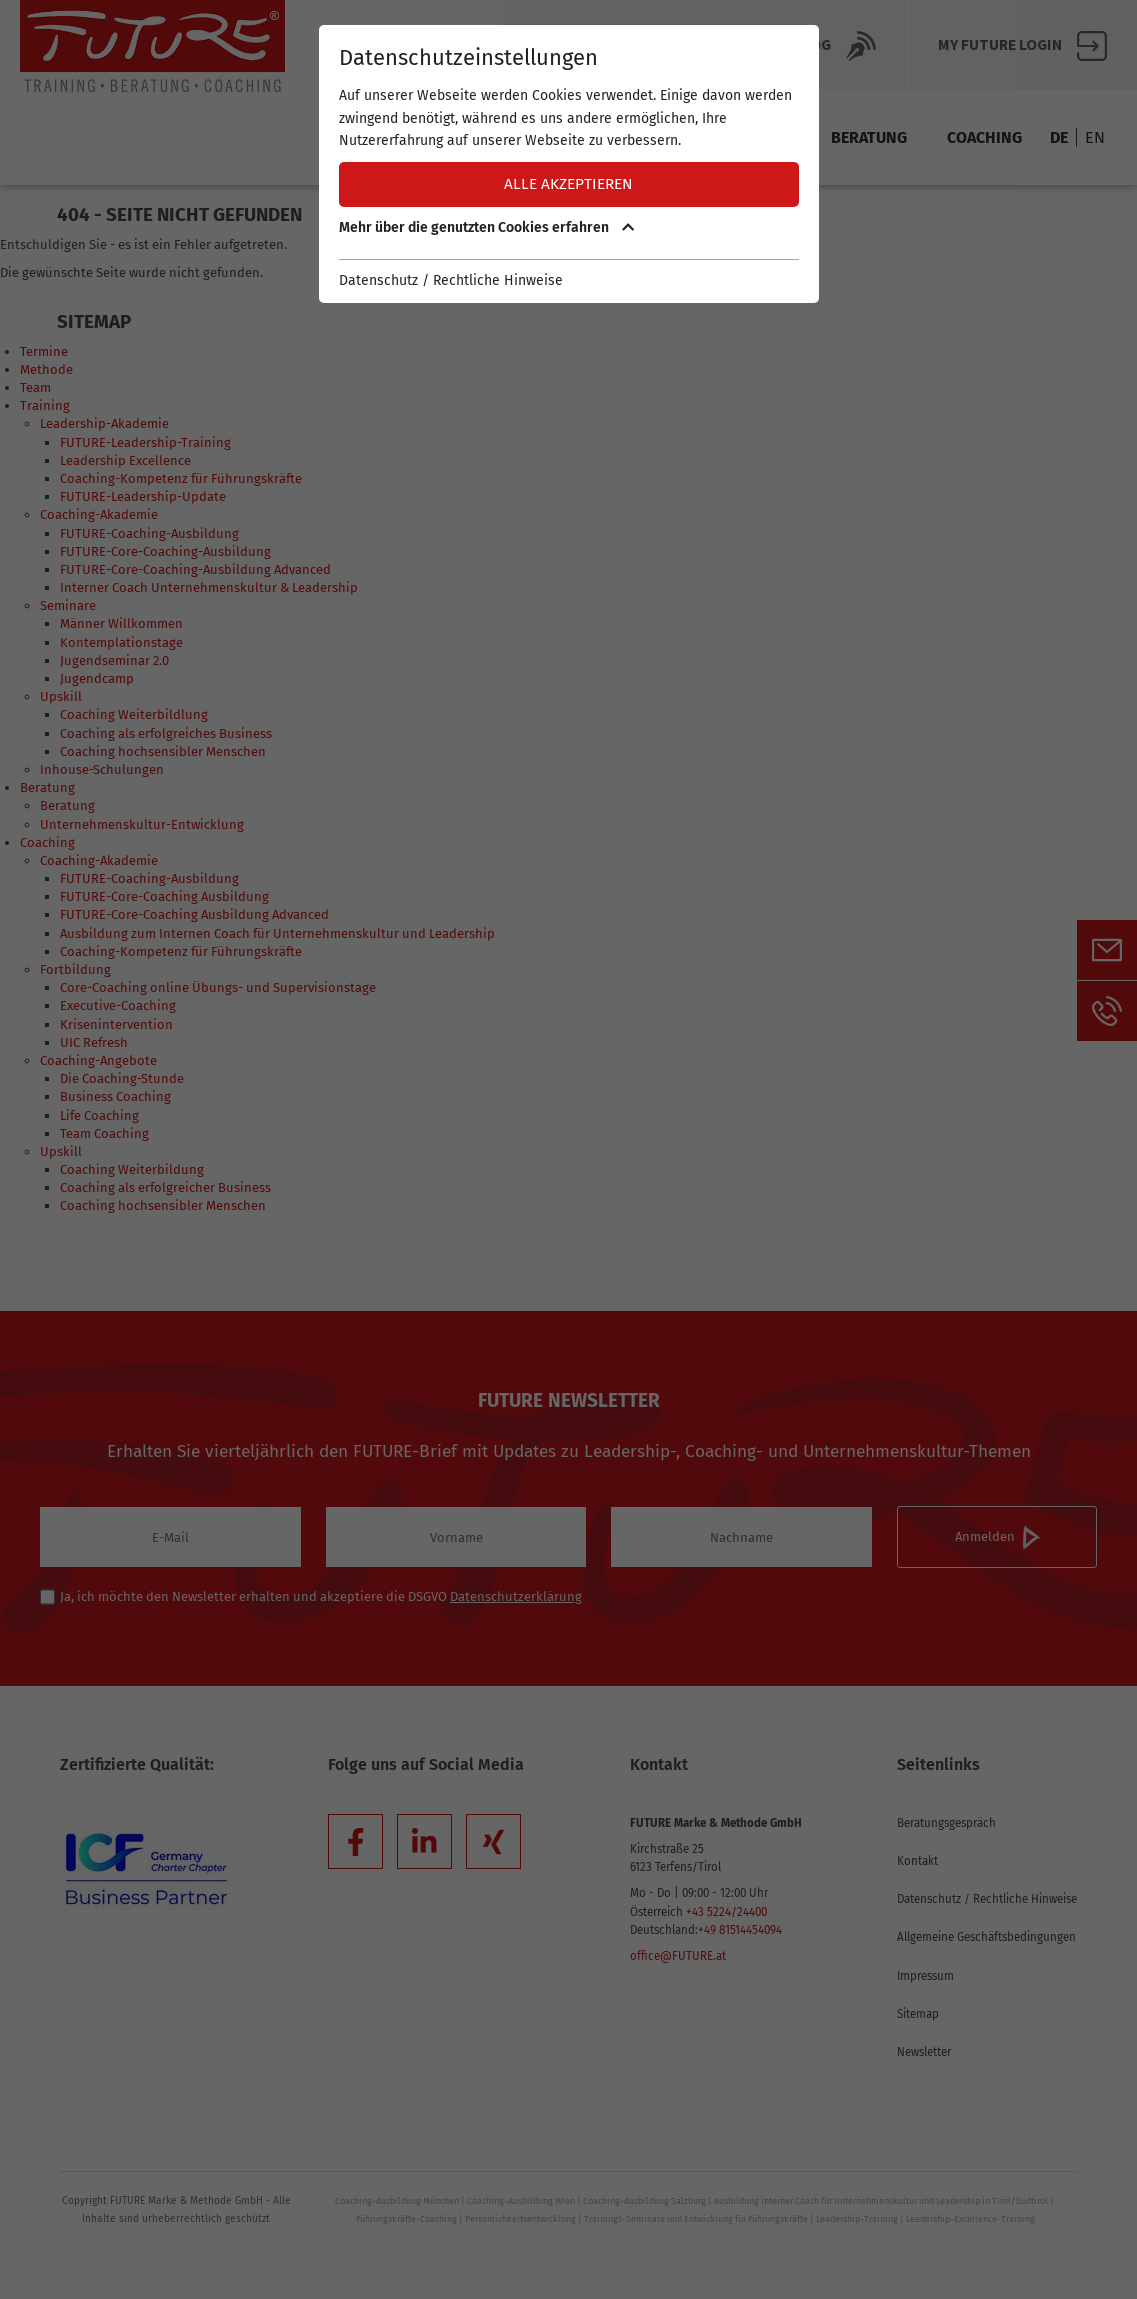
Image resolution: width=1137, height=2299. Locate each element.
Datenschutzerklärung (516, 1596)
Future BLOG (805, 46)
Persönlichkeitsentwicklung (520, 2219)
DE (1059, 137)
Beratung (869, 137)
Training (756, 137)
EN (1095, 137)
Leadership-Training (857, 2219)
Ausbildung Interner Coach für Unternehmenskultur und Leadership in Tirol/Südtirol (881, 2201)
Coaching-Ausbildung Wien (521, 2201)
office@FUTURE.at (678, 1956)
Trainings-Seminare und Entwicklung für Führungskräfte (696, 2219)
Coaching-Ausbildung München (397, 2201)
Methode (568, 137)
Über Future (603, 46)
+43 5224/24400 (726, 1912)
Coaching (984, 137)
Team (662, 137)
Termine (462, 137)
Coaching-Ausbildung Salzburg (644, 2201)
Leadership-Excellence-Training (970, 2219)
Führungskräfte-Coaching (406, 2219)
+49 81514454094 (740, 1930)
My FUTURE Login (1022, 46)
